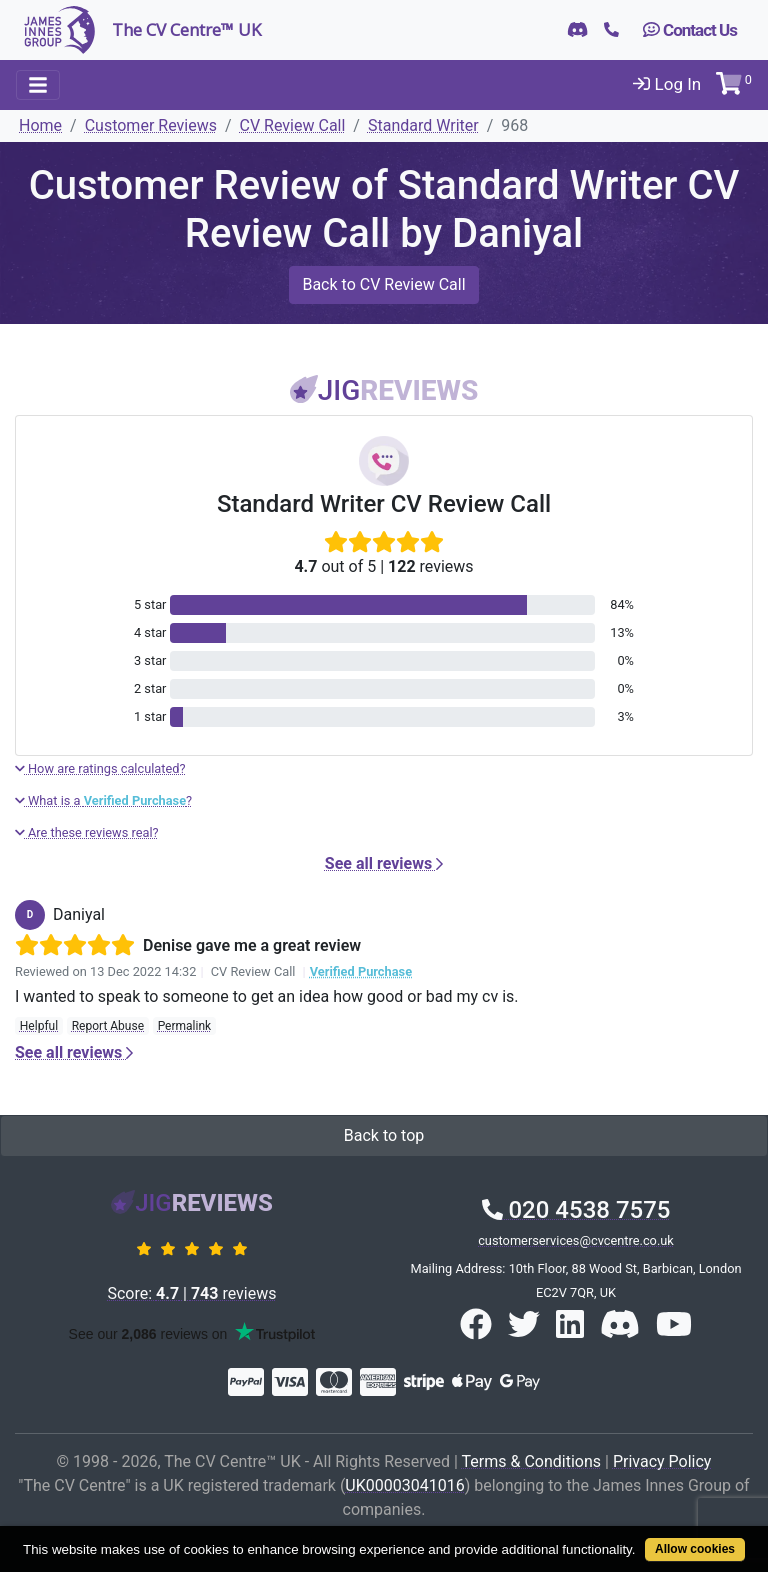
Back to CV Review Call (383, 284)
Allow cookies (695, 1549)
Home (40, 125)
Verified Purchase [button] (361, 971)
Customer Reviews (151, 125)
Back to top (384, 1135)
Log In (667, 84)
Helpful (39, 1026)
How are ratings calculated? (100, 768)
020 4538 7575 (576, 1210)
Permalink (185, 1026)
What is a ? (103, 800)
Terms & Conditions (532, 1461)
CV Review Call (293, 125)
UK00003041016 (404, 1485)
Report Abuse (108, 1026)
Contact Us (690, 30)
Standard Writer (423, 125)
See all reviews (384, 863)
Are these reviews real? (87, 832)
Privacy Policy (662, 1461)
